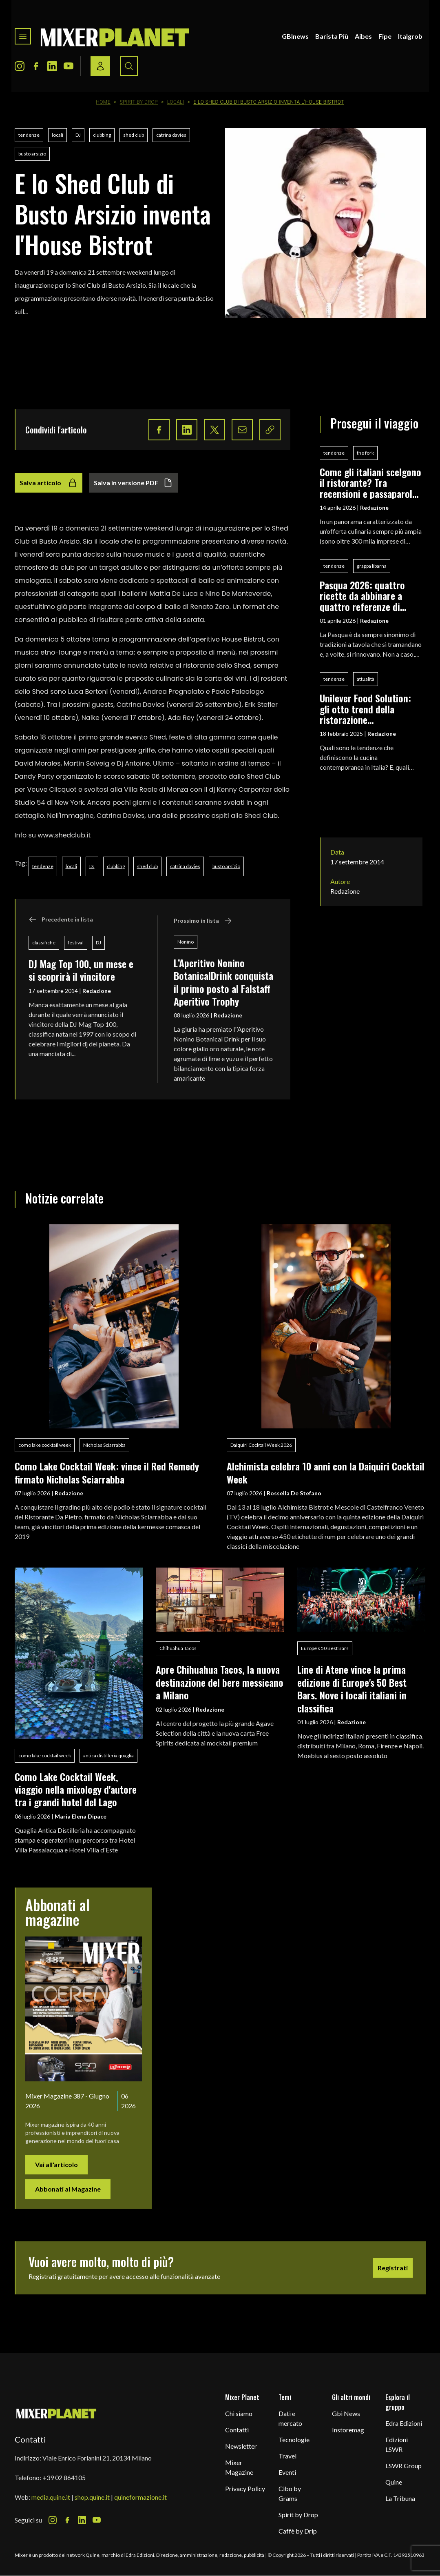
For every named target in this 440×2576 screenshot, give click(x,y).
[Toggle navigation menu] (23, 36)
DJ (78, 135)
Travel (287, 2456)
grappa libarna (372, 566)
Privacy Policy (245, 2488)
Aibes (363, 36)
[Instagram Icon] (19, 66)
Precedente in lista (61, 919)
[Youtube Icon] (68, 66)
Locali (175, 102)
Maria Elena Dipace (80, 1816)
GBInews (295, 36)
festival (76, 942)
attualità (365, 679)
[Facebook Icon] (36, 66)
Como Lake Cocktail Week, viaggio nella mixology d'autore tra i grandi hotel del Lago (76, 1789)
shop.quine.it (92, 2497)
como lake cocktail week (44, 1445)
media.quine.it (50, 2497)
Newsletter (241, 2446)
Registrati (393, 2268)
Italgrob (410, 36)
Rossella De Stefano (294, 1493)
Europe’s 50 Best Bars (325, 1648)
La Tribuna (400, 2498)
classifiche (43, 942)
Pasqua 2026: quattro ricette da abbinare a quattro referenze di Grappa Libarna (362, 596)
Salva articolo (48, 483)
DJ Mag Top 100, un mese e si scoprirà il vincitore (81, 970)
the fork (365, 453)
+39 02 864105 (64, 2477)
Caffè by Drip (298, 2531)
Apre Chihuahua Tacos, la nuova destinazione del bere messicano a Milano (219, 1682)
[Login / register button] (100, 66)
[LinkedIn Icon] (52, 66)
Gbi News (346, 2413)
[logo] (115, 36)
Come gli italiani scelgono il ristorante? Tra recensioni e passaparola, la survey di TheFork (370, 482)
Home (103, 102)
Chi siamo (238, 2413)
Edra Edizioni (403, 2423)
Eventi (287, 2472)
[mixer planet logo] (56, 2413)
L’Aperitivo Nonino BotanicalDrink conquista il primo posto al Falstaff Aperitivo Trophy (223, 981)
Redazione (96, 990)
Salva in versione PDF (133, 483)
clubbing (102, 135)
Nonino (185, 942)
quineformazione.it (140, 2497)
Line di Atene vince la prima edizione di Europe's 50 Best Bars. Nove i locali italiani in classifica (352, 1688)
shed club (133, 135)
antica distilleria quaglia (108, 1755)
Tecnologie (294, 2439)
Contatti (237, 2430)
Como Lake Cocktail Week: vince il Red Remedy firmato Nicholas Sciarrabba (107, 1472)
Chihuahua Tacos (178, 1648)
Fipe (384, 36)
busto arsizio (32, 154)
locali (57, 135)
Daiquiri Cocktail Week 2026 (261, 1445)
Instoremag (348, 2430)
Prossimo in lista (203, 921)
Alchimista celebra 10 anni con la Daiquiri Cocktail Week (326, 1472)
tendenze (29, 135)
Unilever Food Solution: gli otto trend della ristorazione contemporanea (365, 709)
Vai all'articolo (56, 2164)
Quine (393, 2482)
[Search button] (129, 66)
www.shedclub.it (64, 835)
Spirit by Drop (139, 102)
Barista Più (331, 36)
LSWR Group (403, 2465)
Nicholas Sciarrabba (104, 1445)
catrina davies (171, 135)
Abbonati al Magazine (68, 2189)
